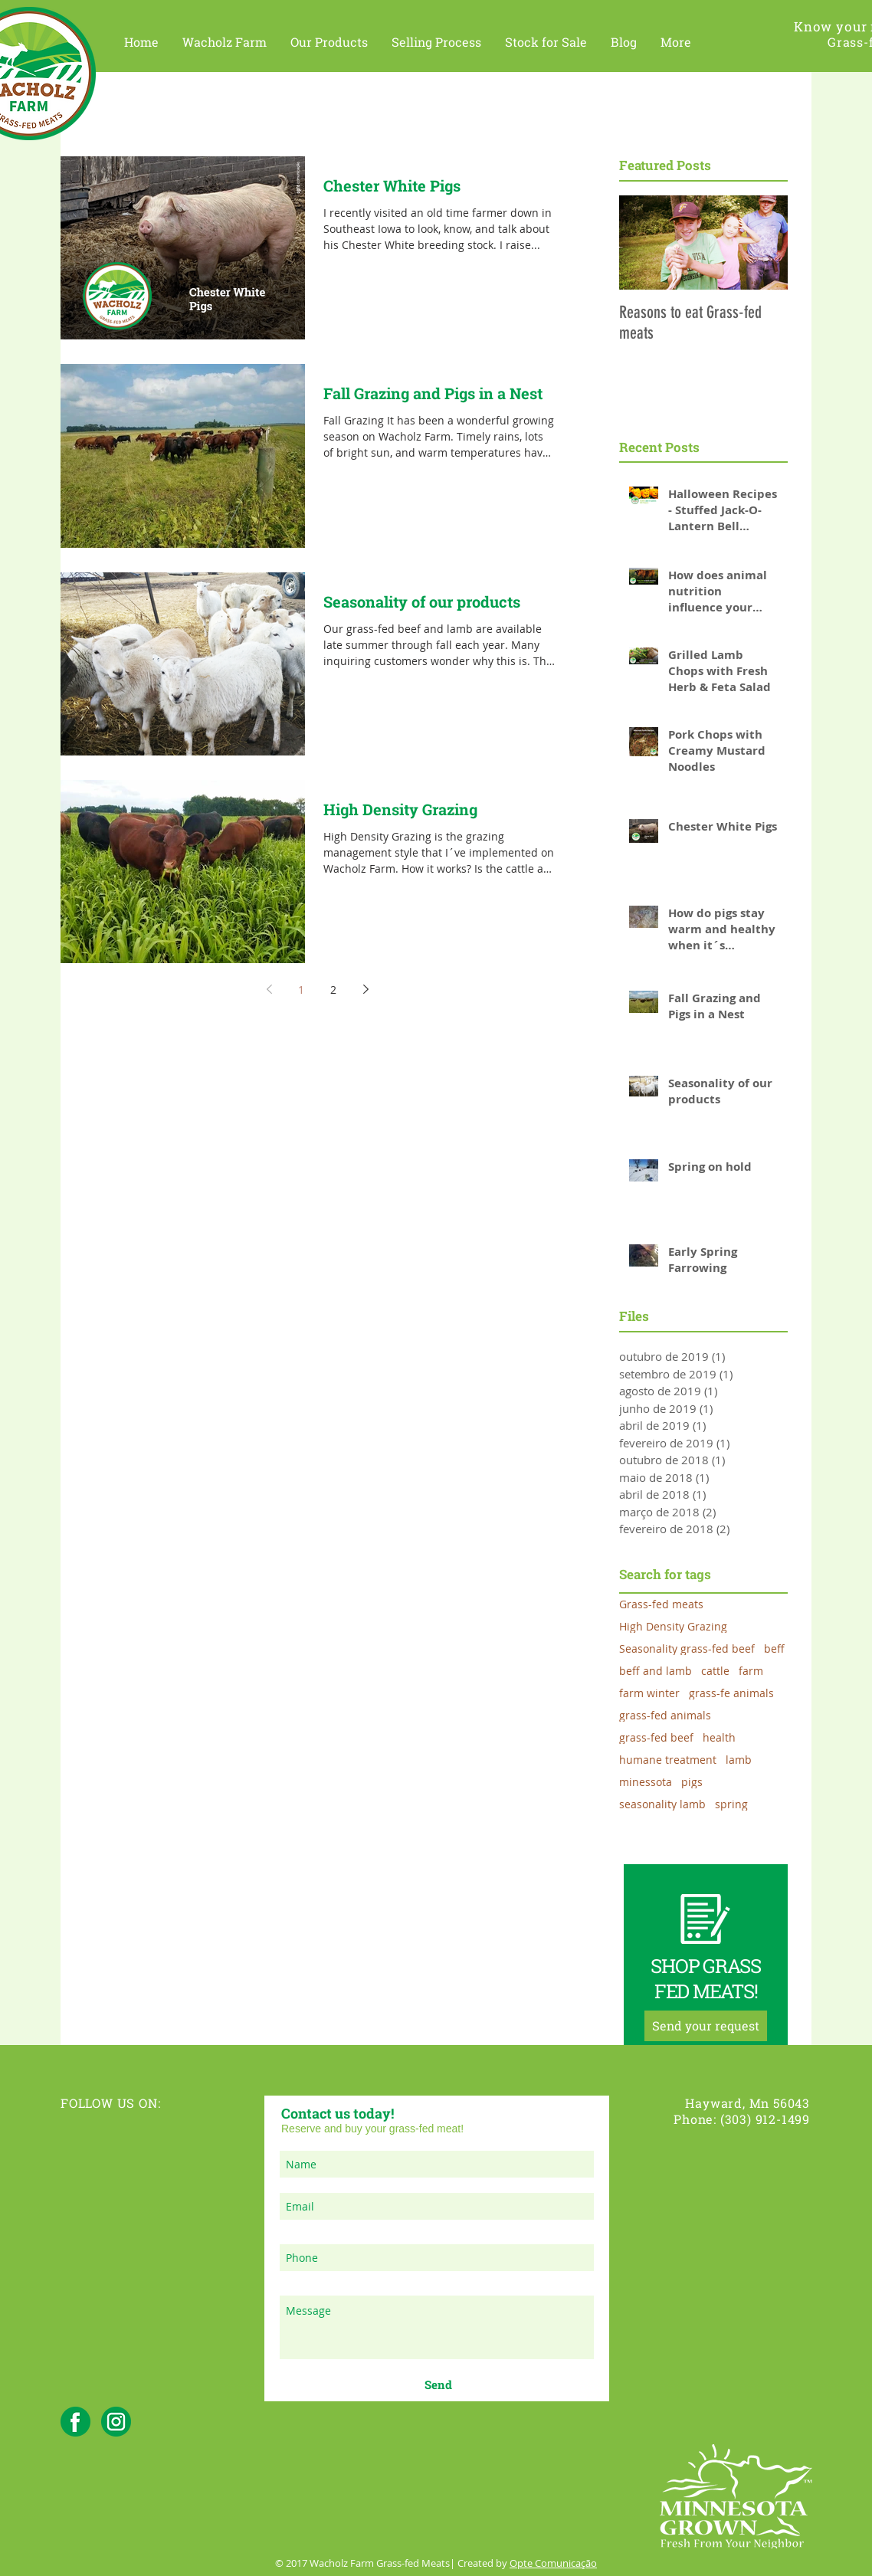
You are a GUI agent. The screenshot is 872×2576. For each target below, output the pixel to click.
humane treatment (667, 1759)
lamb (739, 1759)
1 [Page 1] (301, 989)
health (719, 1737)
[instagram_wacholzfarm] (116, 2422)
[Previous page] (269, 989)
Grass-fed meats (661, 1604)
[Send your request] (705, 2026)
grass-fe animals (731, 1692)
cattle (715, 1670)
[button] (224, 42)
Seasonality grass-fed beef (687, 1648)
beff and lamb (655, 1670)
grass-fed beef (656, 1737)
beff (774, 1648)
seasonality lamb (662, 1804)
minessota (645, 1781)
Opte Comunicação (553, 2563)
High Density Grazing (673, 1626)
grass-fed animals (665, 1715)
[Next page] (365, 989)
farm (751, 1670)
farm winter (649, 1692)
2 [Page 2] (333, 989)
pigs (692, 1781)
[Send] (438, 2384)
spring (731, 1804)
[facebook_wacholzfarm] (75, 2422)
